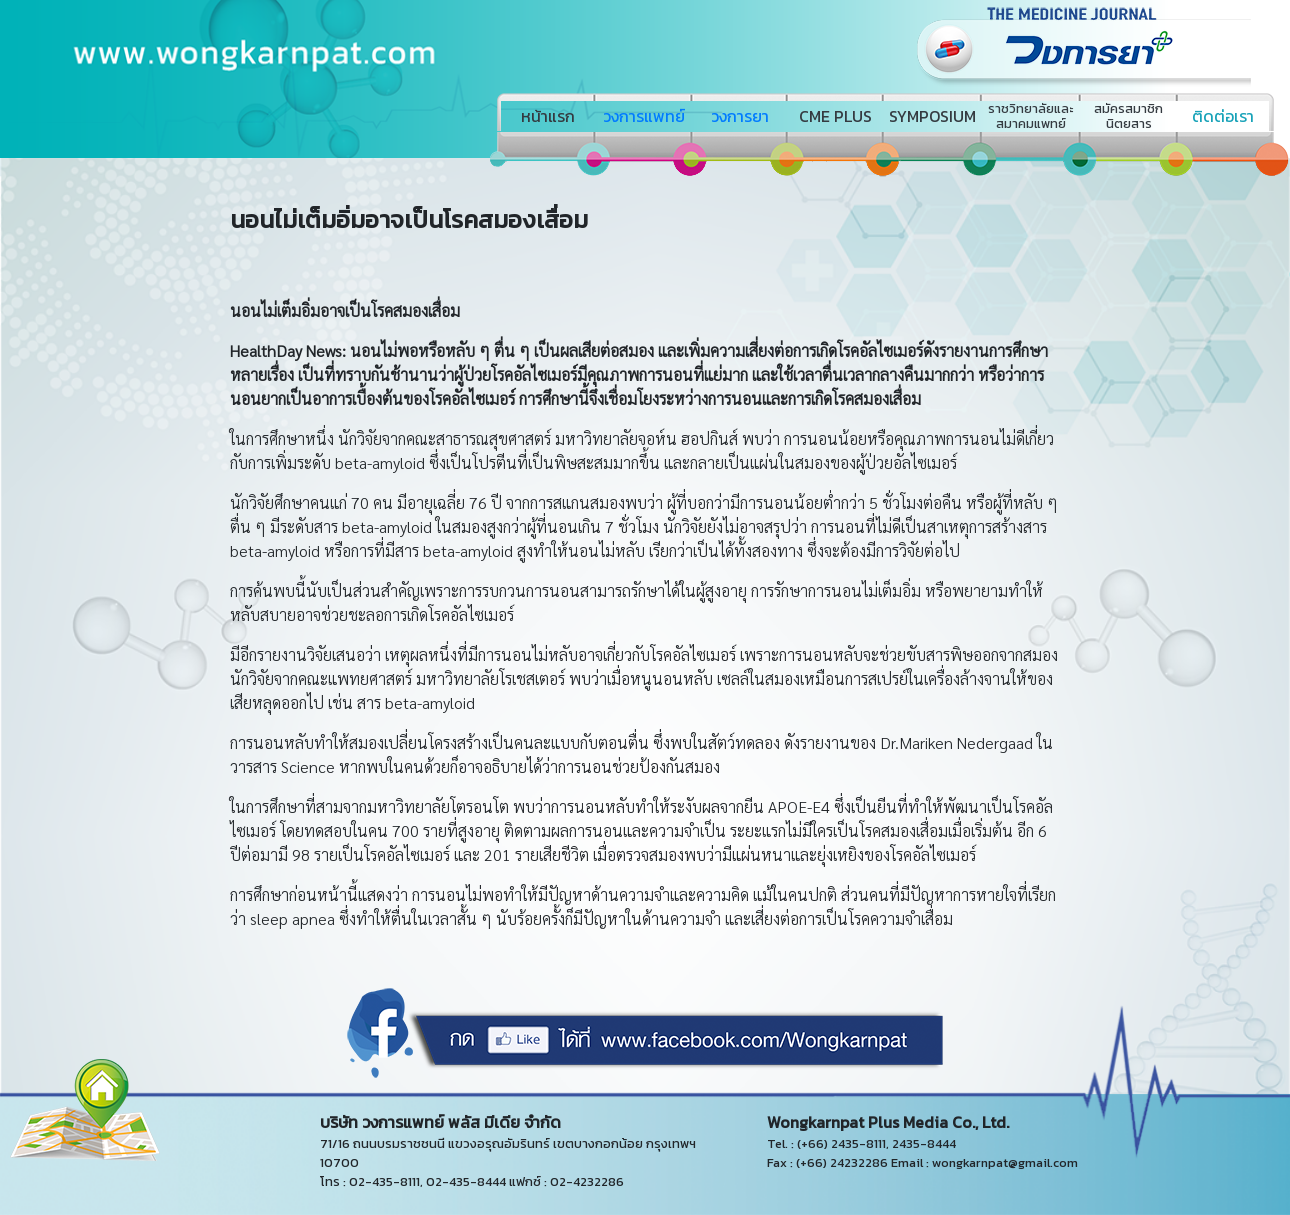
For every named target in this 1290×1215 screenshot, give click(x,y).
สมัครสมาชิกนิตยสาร (1128, 116)
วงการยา (740, 116)
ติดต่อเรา (1223, 116)
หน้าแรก (548, 116)
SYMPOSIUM (932, 116)
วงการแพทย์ (644, 116)
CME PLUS (835, 116)
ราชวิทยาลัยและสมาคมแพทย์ (1030, 116)
